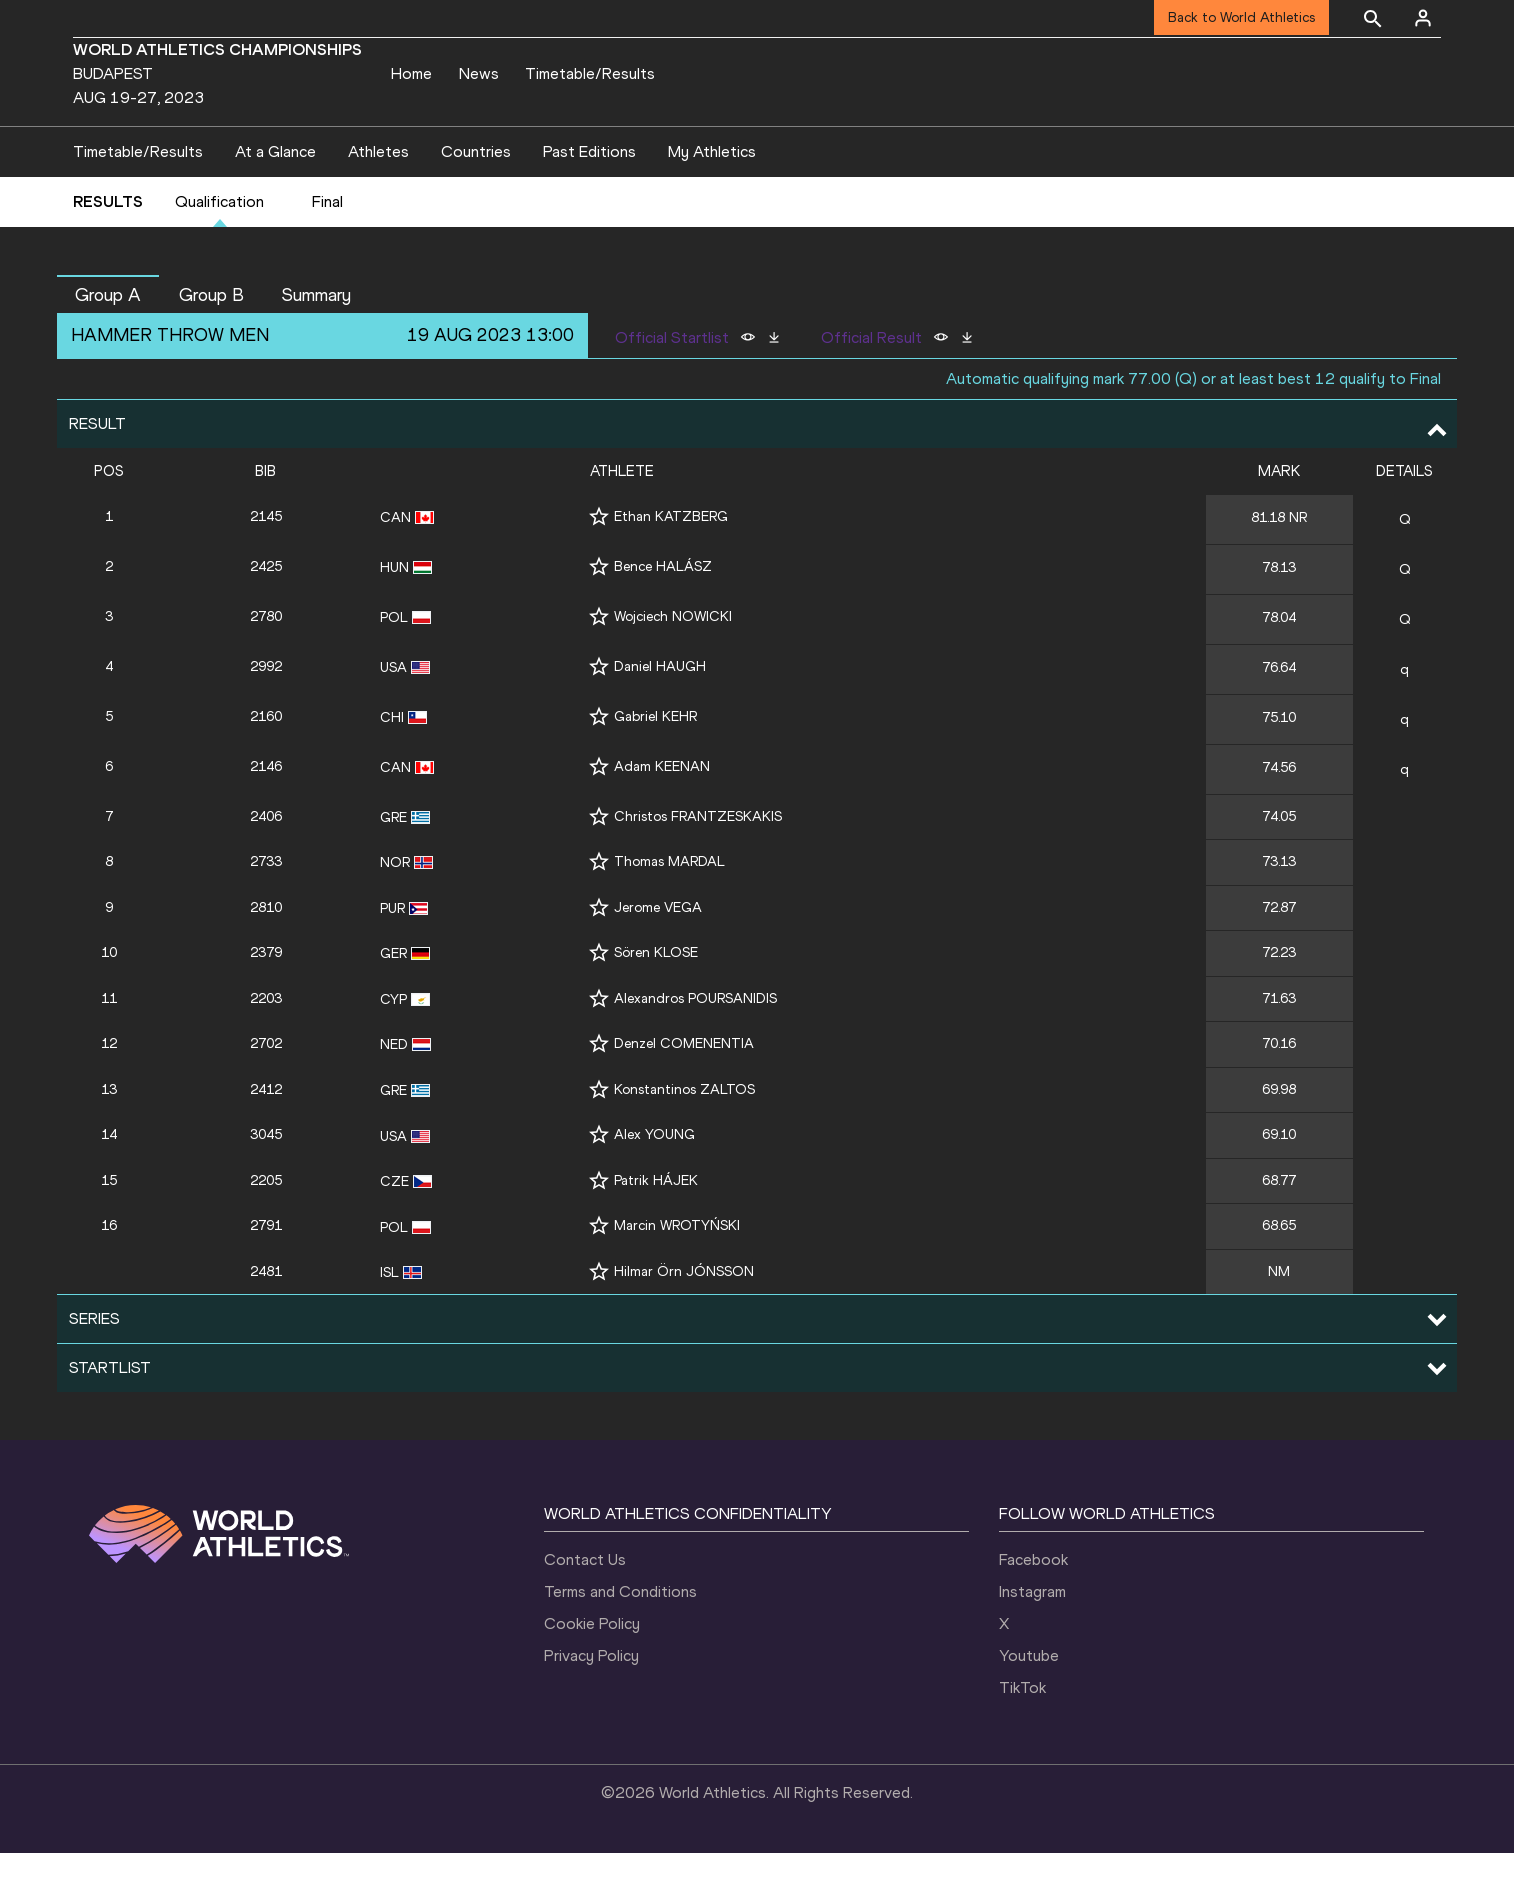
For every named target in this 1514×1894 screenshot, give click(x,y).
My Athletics (712, 191)
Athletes (378, 191)
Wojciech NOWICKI (673, 656)
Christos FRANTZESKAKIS (698, 856)
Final (327, 242)
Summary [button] (316, 335)
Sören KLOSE (656, 992)
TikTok (1022, 1728)
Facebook (1033, 1600)
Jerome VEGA (658, 947)
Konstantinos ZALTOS (684, 1129)
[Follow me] (599, 556)
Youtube (1029, 1696)
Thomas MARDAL (669, 901)
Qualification (219, 242)
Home (411, 73)
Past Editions (589, 191)
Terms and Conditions (620, 1632)
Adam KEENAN (662, 806)
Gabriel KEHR (655, 756)
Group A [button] (108, 335)
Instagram (1032, 1632)
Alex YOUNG (654, 1175)
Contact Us (585, 1600)
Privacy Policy (591, 1696)
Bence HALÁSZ (663, 606)
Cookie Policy (592, 1664)
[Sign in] (1423, 18)
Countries (476, 191)
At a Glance (275, 191)
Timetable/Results (590, 73)
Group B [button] (211, 335)
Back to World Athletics (1241, 17)
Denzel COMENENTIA (684, 1084)
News (479, 73)
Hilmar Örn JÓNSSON (684, 1311)
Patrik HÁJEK (656, 1220)
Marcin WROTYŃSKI (677, 1266)
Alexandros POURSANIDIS (695, 1038)
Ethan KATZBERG (671, 556)
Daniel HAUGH (660, 706)
